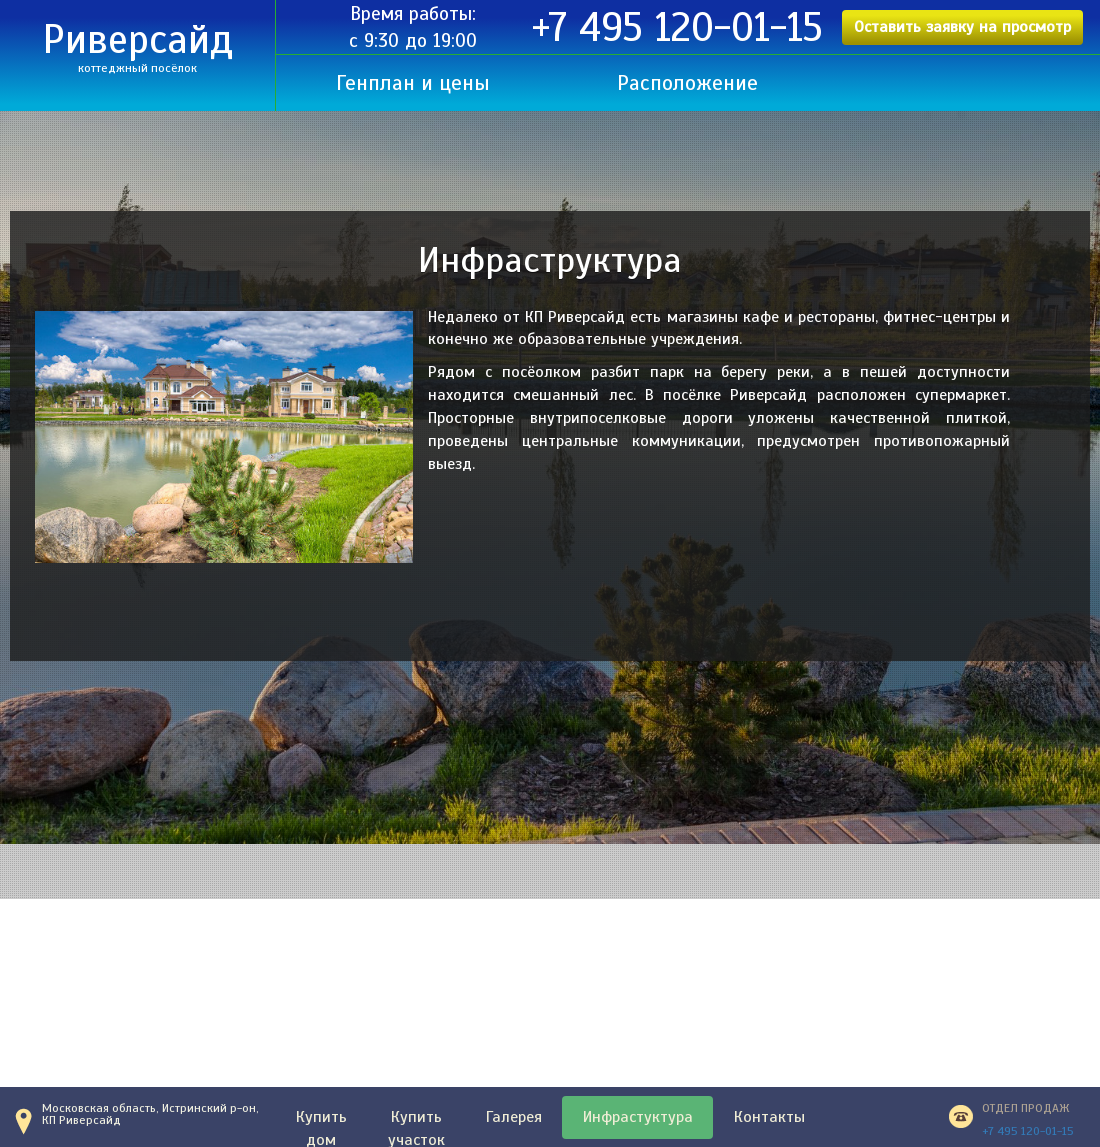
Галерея (514, 1117)
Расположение (687, 83)
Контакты (769, 1117)
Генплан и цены (413, 83)
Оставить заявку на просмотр (962, 27)
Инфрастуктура (638, 1117)
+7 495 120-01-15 (677, 28)
